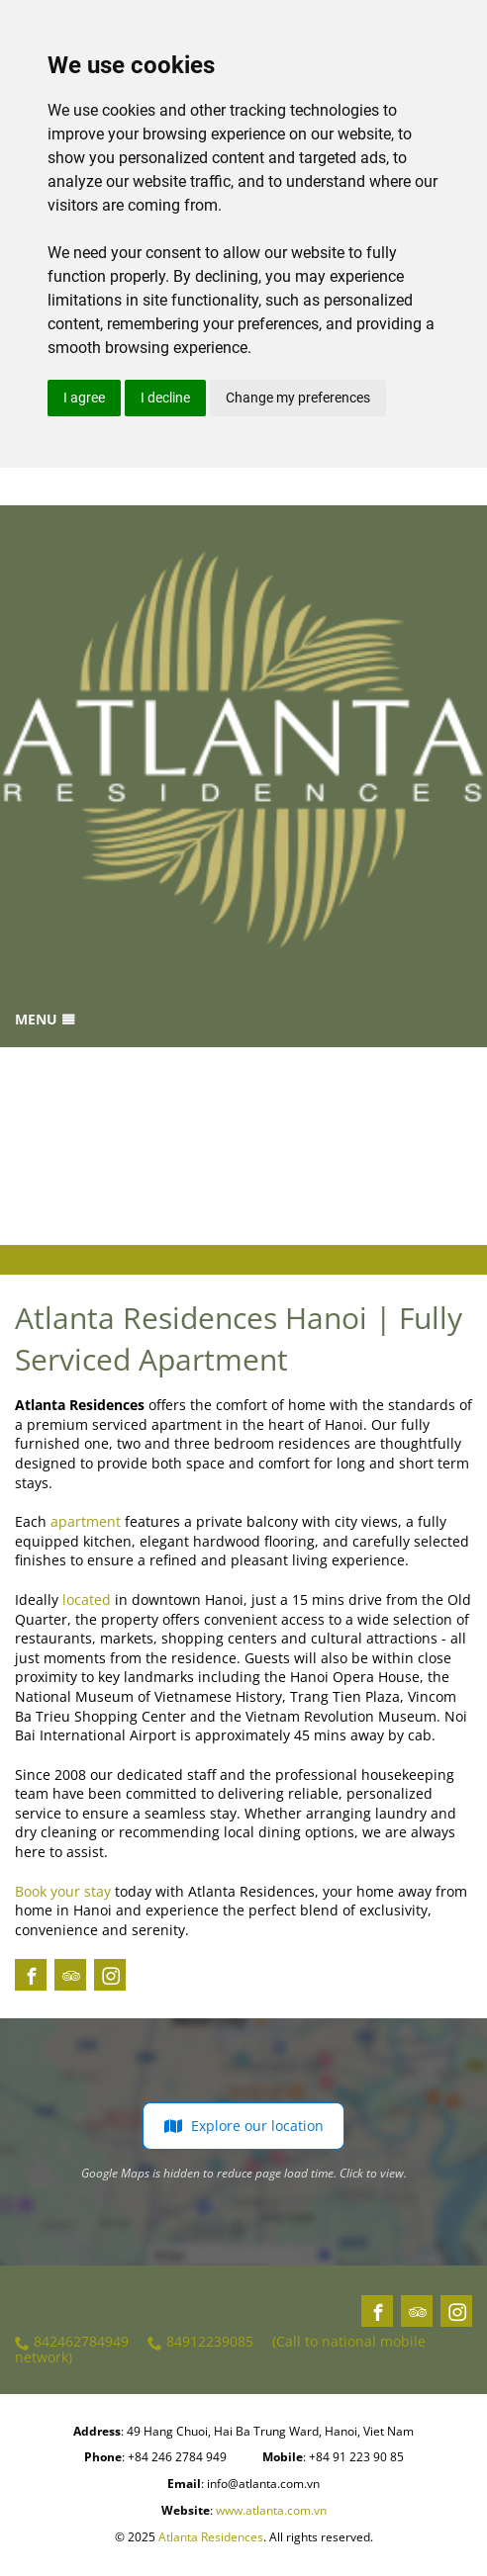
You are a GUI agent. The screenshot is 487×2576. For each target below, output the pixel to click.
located (86, 1599)
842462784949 (72, 2342)
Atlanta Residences (210, 2537)
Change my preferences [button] (298, 397)
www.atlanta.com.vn (271, 2510)
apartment (85, 1521)
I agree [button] (84, 397)
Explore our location (243, 2126)
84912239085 (200, 2342)
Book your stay (63, 1891)
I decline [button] (165, 397)
